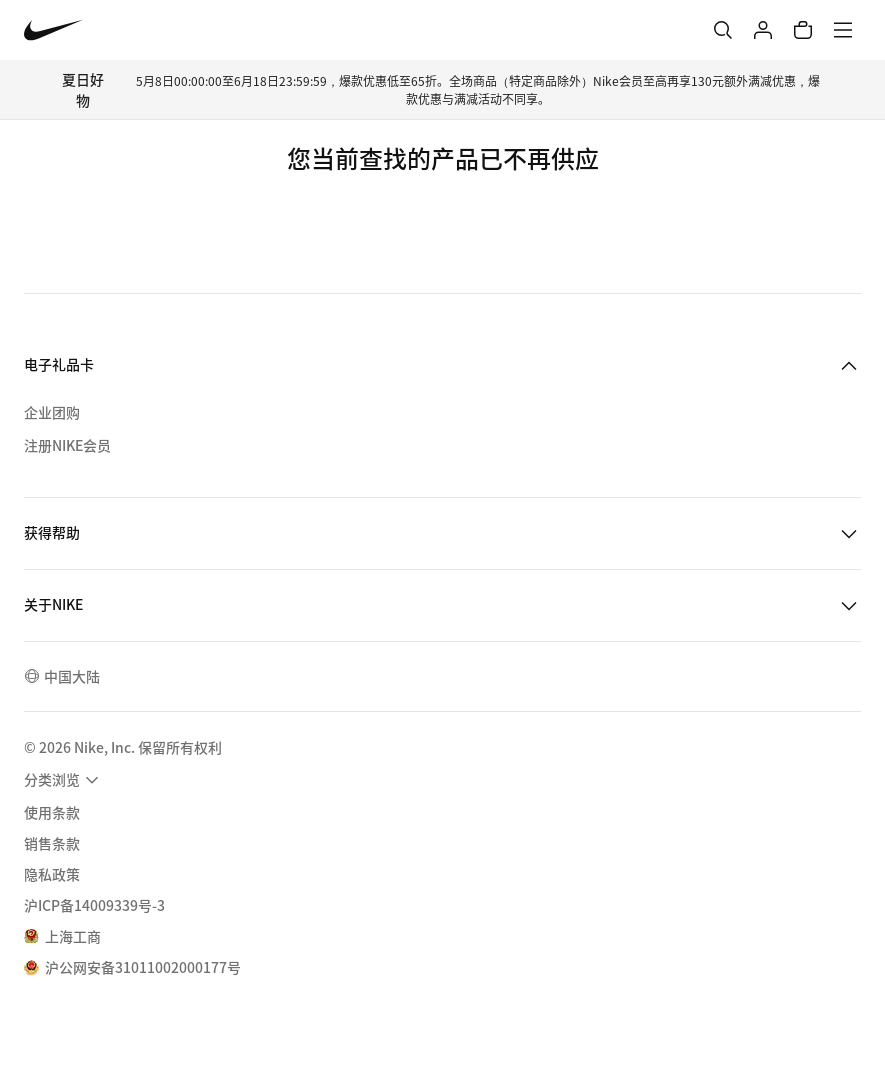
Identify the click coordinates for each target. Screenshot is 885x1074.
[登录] (763, 30)
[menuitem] (64, 780)
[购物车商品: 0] (803, 30)
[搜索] (723, 30)
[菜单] (843, 30)
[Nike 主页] (53, 30)
